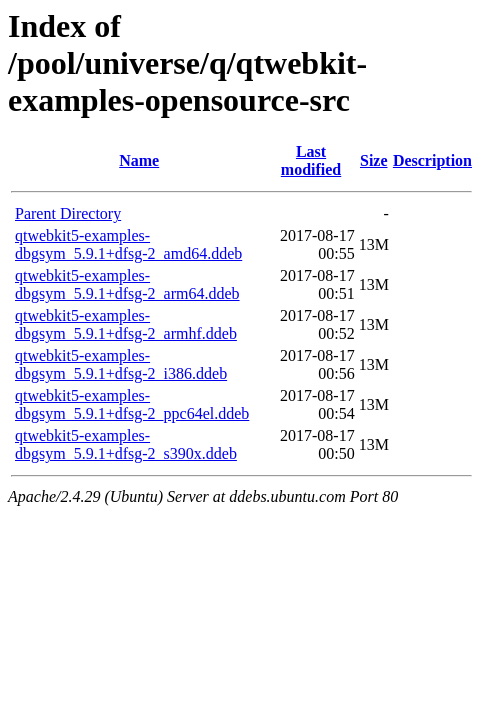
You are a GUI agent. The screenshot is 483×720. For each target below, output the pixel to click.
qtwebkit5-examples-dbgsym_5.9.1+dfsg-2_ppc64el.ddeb (132, 404)
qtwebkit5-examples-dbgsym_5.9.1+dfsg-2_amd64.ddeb (128, 244)
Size (374, 160)
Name (139, 160)
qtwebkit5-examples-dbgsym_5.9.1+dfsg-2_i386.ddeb (121, 364)
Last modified (311, 160)
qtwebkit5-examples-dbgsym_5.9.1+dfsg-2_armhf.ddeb (126, 324)
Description (432, 160)
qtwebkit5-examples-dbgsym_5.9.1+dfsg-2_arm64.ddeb (127, 284)
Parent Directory (68, 213)
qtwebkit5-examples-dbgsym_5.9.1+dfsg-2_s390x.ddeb (126, 444)
